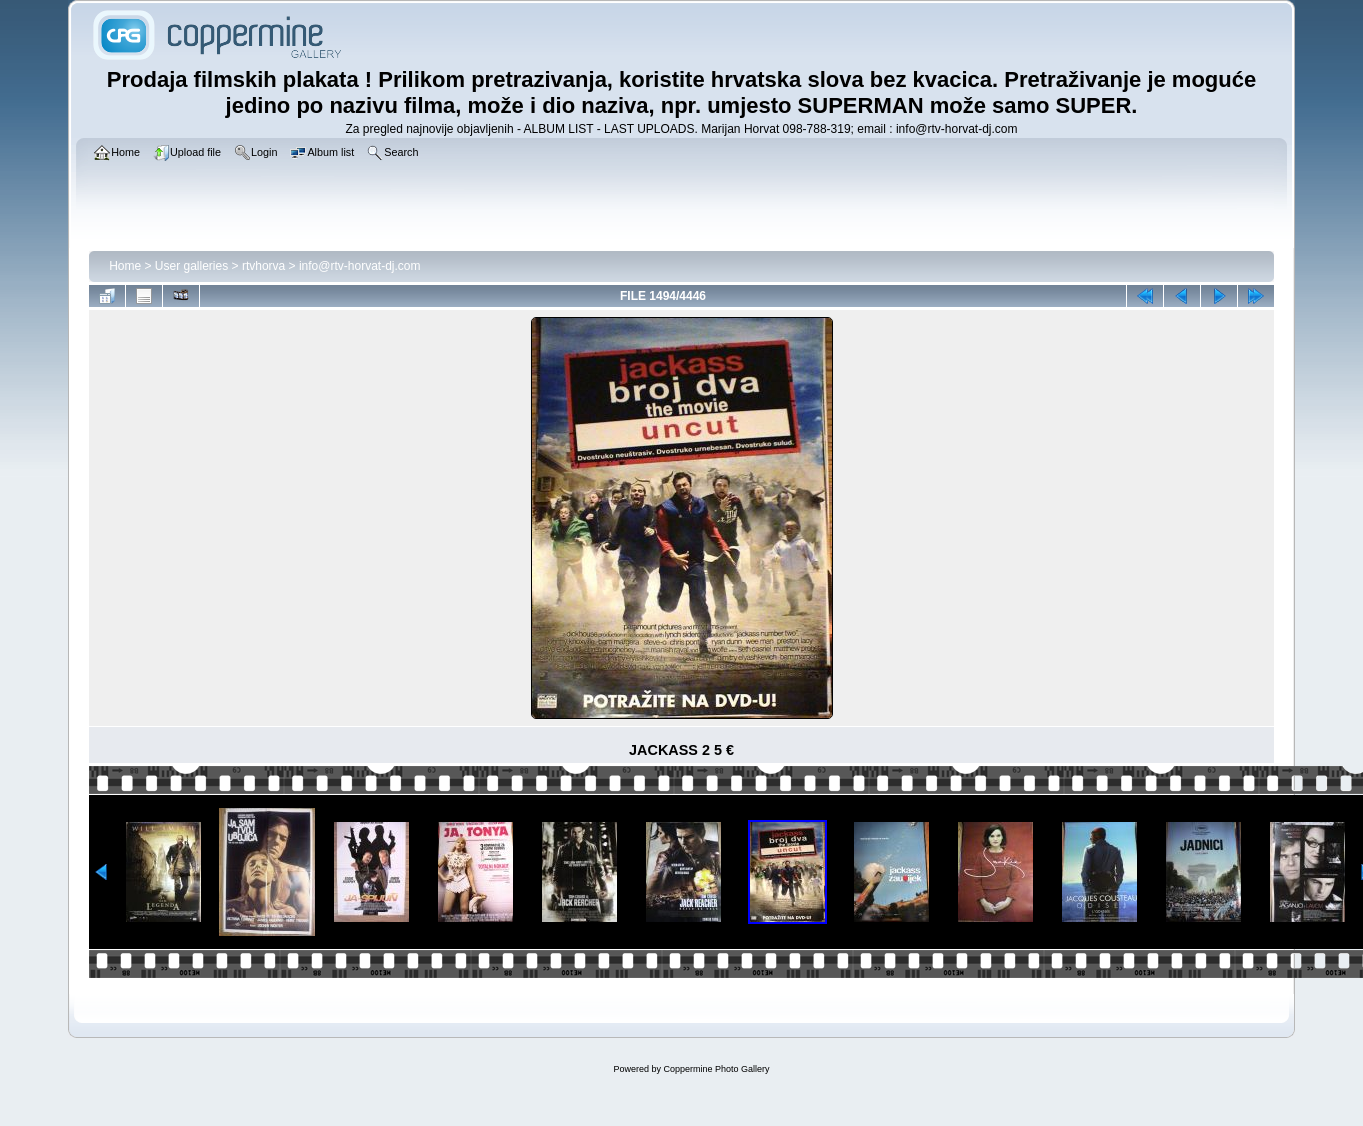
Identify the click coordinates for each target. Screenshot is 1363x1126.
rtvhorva (263, 266)
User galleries (191, 266)
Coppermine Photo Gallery (716, 1069)
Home (125, 266)
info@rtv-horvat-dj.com (360, 266)
